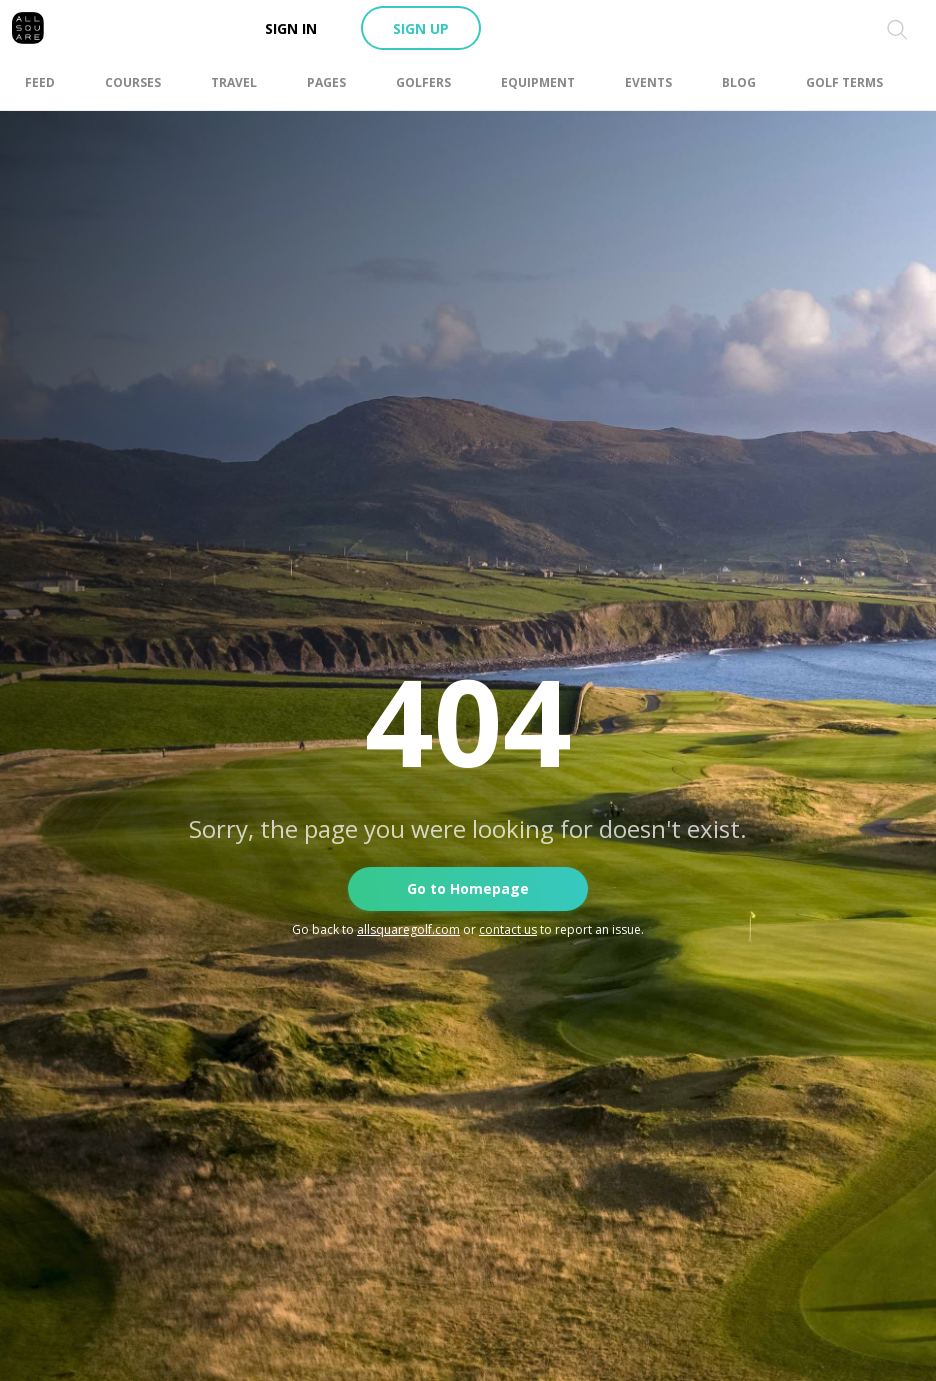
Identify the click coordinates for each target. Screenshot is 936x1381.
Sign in (291, 28)
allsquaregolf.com (408, 929)
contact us (508, 929)
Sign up (421, 28)
